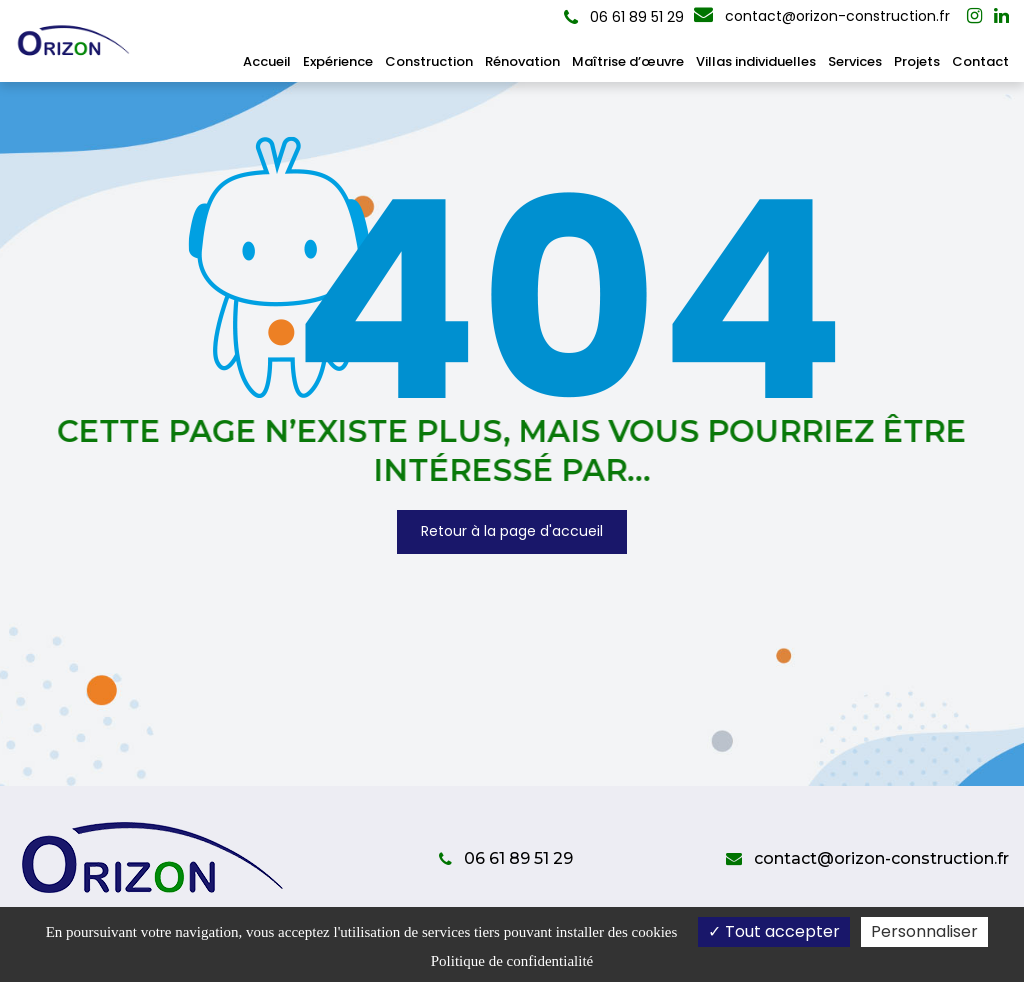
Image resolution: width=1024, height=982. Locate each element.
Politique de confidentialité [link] (512, 961)
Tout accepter (774, 931)
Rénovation (522, 61)
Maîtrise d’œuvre (628, 61)
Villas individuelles (756, 61)
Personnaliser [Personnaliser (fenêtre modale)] (924, 931)
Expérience (338, 61)
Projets (917, 61)
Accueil (267, 61)
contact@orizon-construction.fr (822, 16)
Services (855, 61)
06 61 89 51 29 (506, 858)
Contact (980, 61)
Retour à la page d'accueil (512, 532)
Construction (429, 61)
